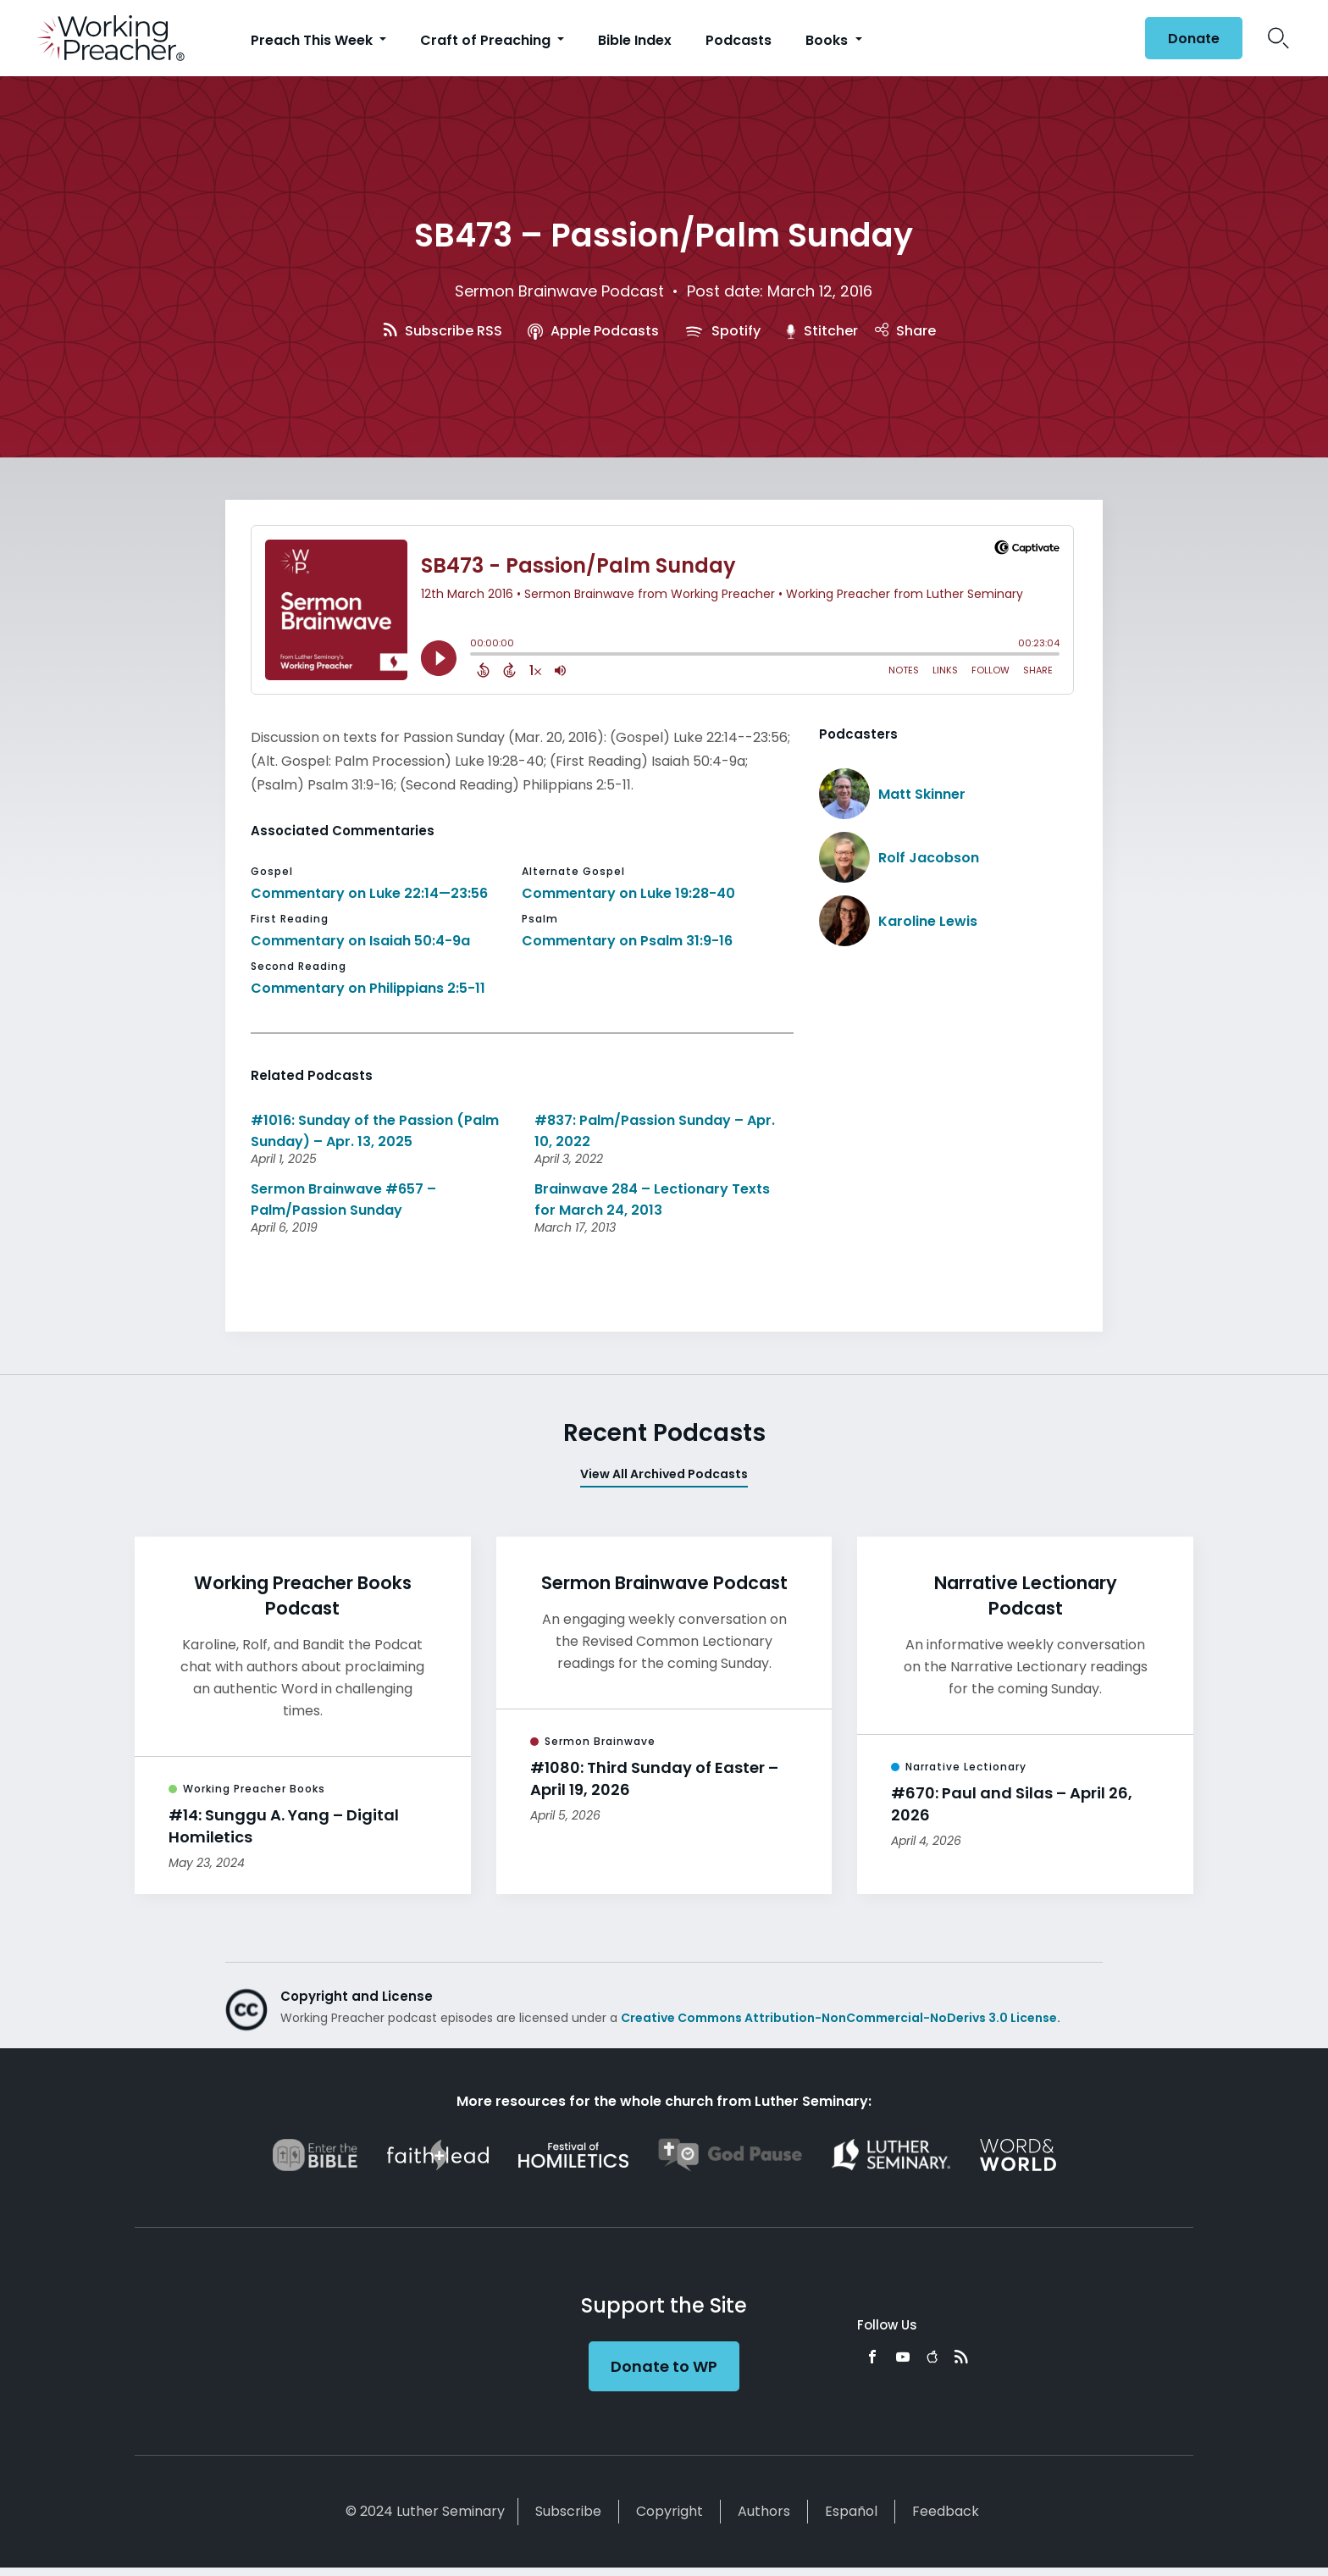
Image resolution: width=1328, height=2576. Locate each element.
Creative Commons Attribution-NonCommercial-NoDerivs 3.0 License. (840, 2017)
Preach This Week (313, 40)
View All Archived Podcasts (664, 1473)
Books (828, 40)
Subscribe (568, 2511)
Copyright (669, 2511)
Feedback (945, 2511)
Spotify (722, 331)
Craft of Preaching (487, 40)
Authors (764, 2511)
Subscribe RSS (443, 331)
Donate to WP (664, 2366)
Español (851, 2511)
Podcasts (739, 40)
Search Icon (1278, 38)
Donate (1194, 38)
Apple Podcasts (593, 331)
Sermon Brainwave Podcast (559, 291)
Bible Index (635, 40)
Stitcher (822, 331)
